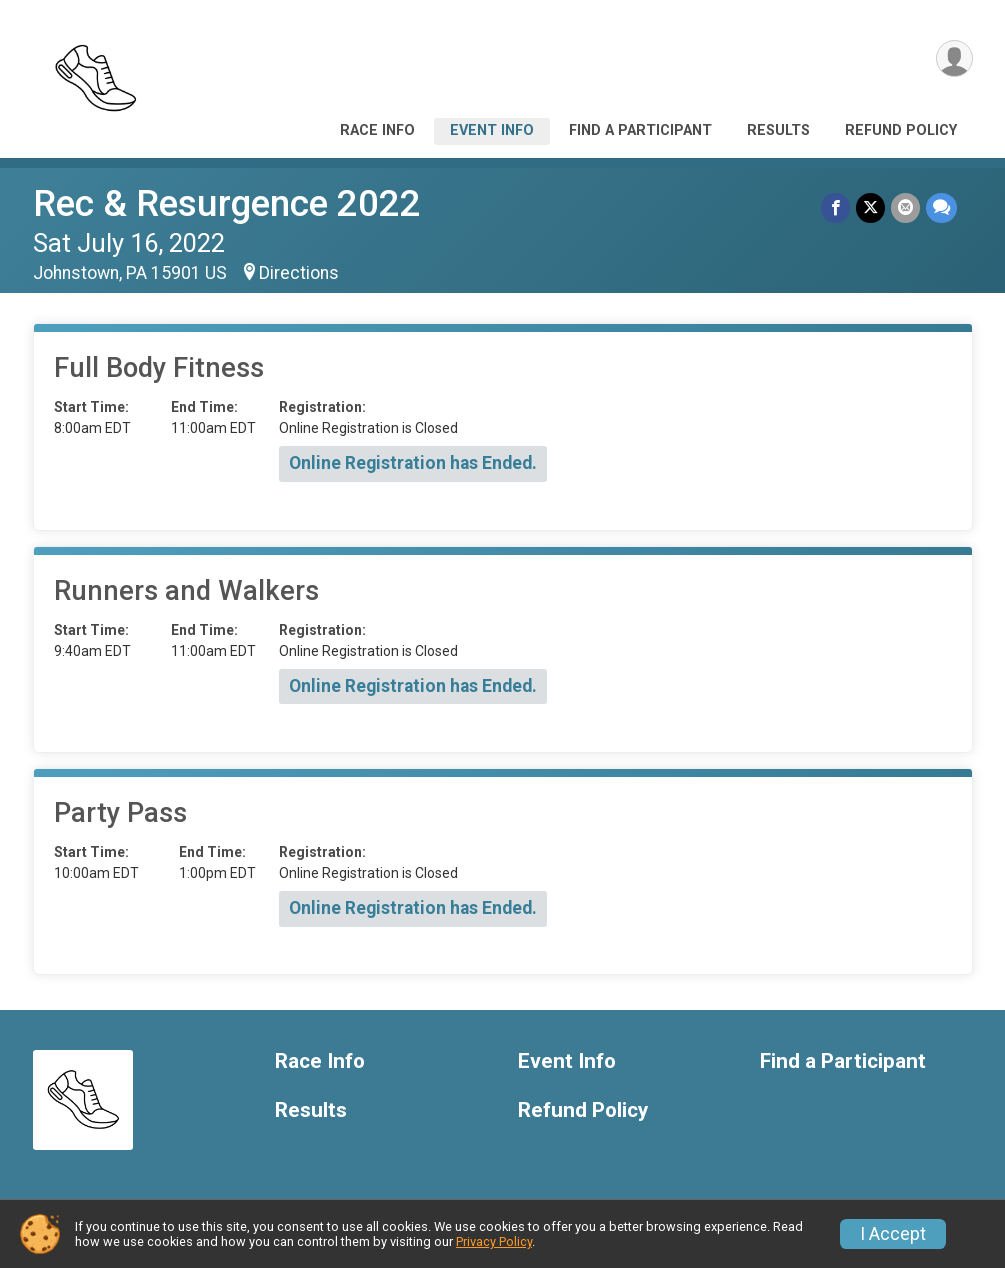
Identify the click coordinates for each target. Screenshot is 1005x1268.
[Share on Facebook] (835, 207)
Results (778, 130)
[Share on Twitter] (870, 207)
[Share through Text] (941, 207)
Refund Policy (901, 130)
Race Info (377, 130)
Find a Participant (640, 130)
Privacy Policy (494, 1241)
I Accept (893, 1234)
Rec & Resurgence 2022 (227, 203)
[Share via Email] (905, 207)
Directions (299, 273)
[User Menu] (954, 58)
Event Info (492, 130)
